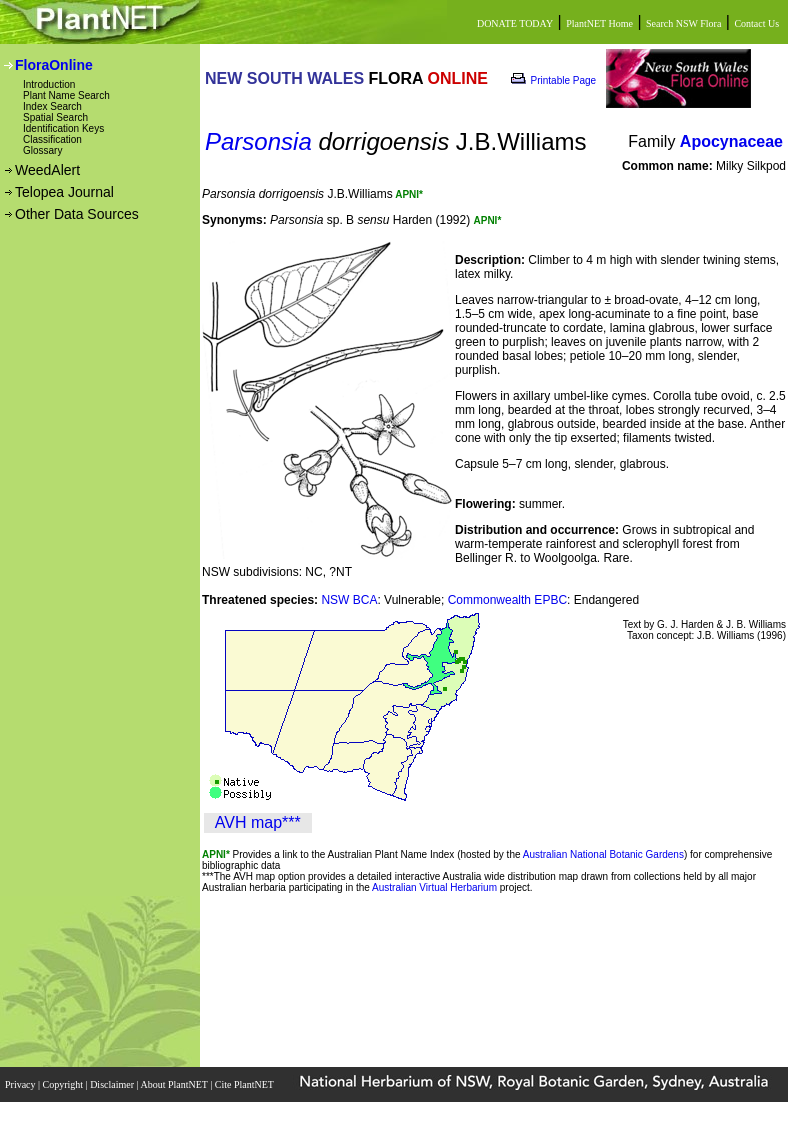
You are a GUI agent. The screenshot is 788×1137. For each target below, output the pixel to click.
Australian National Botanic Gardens (603, 854)
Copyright (64, 1084)
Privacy (21, 1084)
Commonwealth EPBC (507, 600)
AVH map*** (258, 822)
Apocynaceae (731, 141)
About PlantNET (175, 1084)
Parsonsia (258, 141)
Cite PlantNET (245, 1084)
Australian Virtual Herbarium (434, 887)
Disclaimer (113, 1084)
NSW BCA (349, 600)
